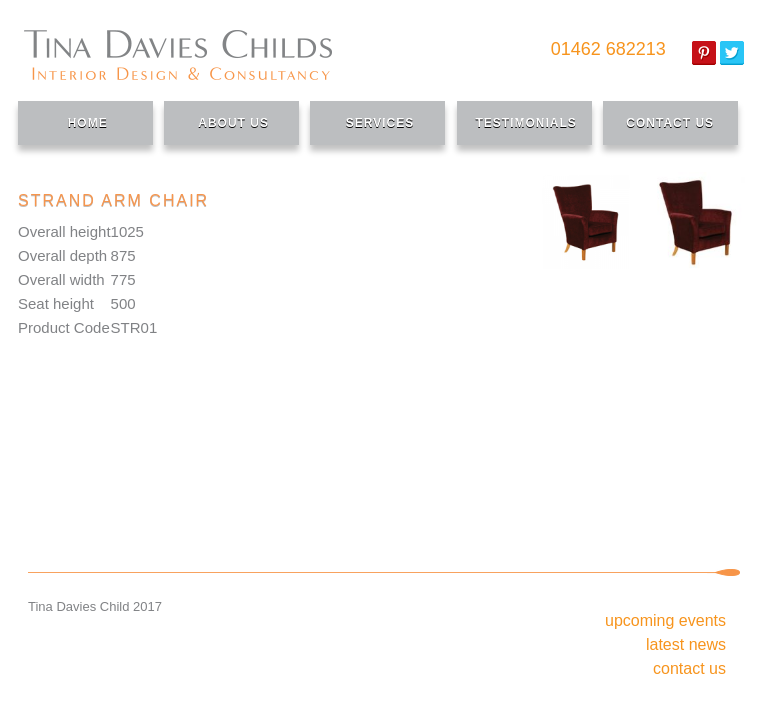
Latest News (686, 644)
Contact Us (689, 668)
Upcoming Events (665, 620)
